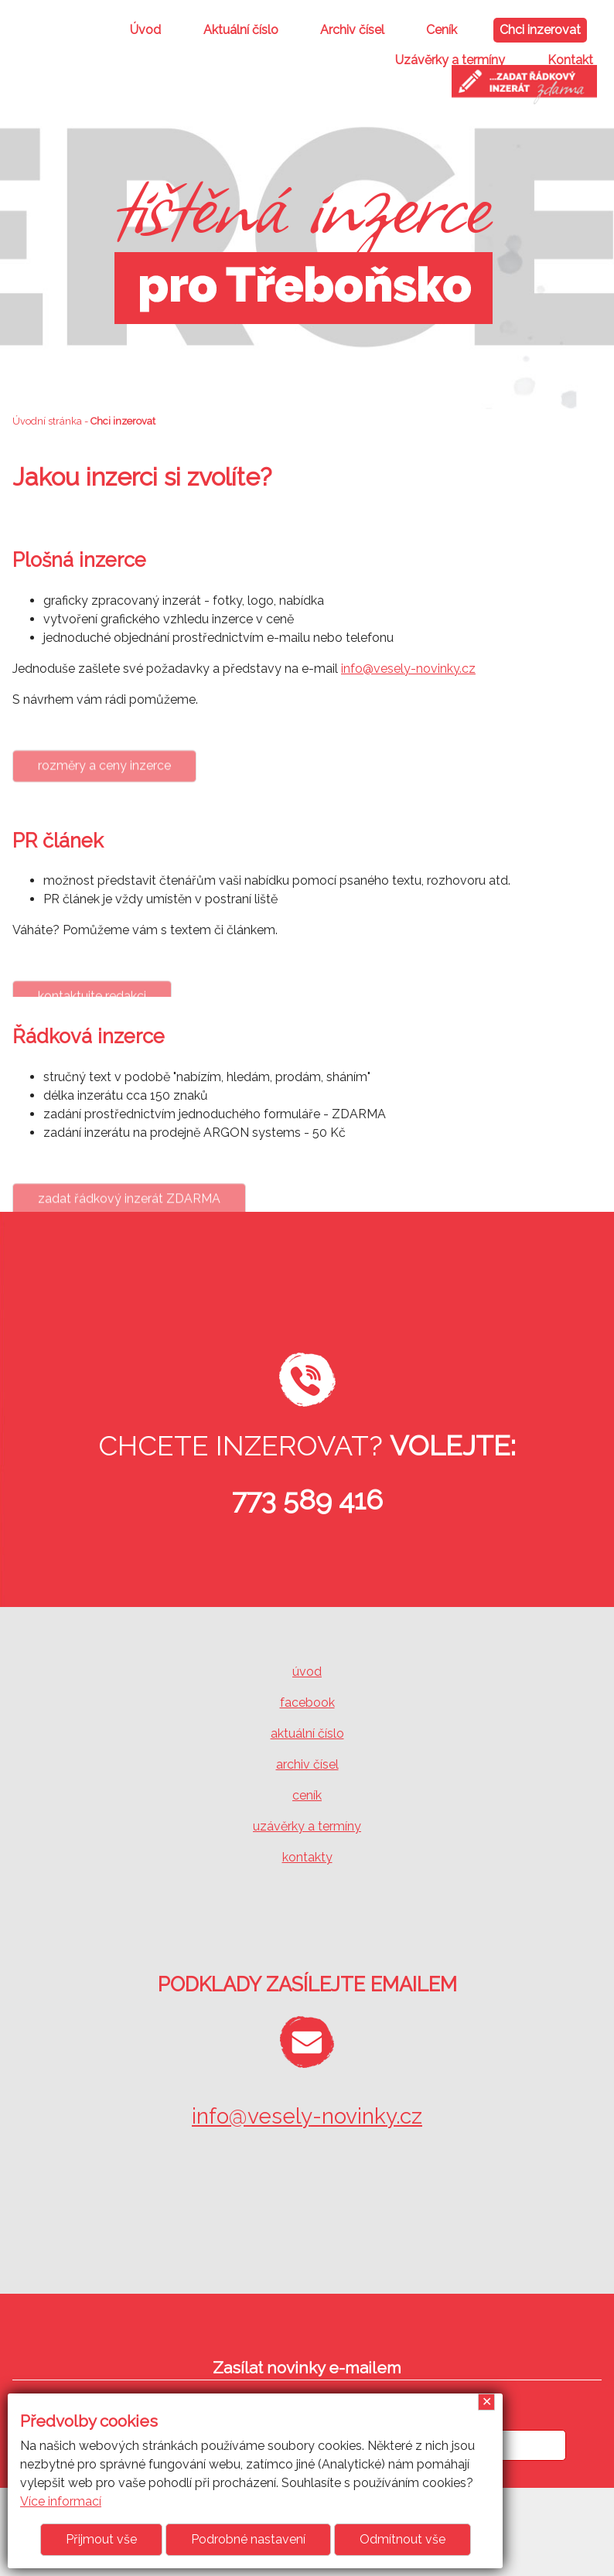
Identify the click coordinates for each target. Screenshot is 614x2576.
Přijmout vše (101, 2539)
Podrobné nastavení (248, 2539)
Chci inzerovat (540, 29)
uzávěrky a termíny (307, 1826)
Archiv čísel (352, 29)
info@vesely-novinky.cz (408, 668)
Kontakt (570, 60)
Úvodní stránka (47, 421)
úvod (307, 1671)
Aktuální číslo (240, 29)
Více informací (60, 2501)
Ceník (441, 29)
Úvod (145, 29)
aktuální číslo (307, 1733)
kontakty (307, 1857)
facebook (307, 1702)
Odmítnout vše (402, 2539)
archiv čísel (307, 1764)
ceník (307, 1795)
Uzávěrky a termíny (450, 60)
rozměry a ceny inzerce (104, 794)
